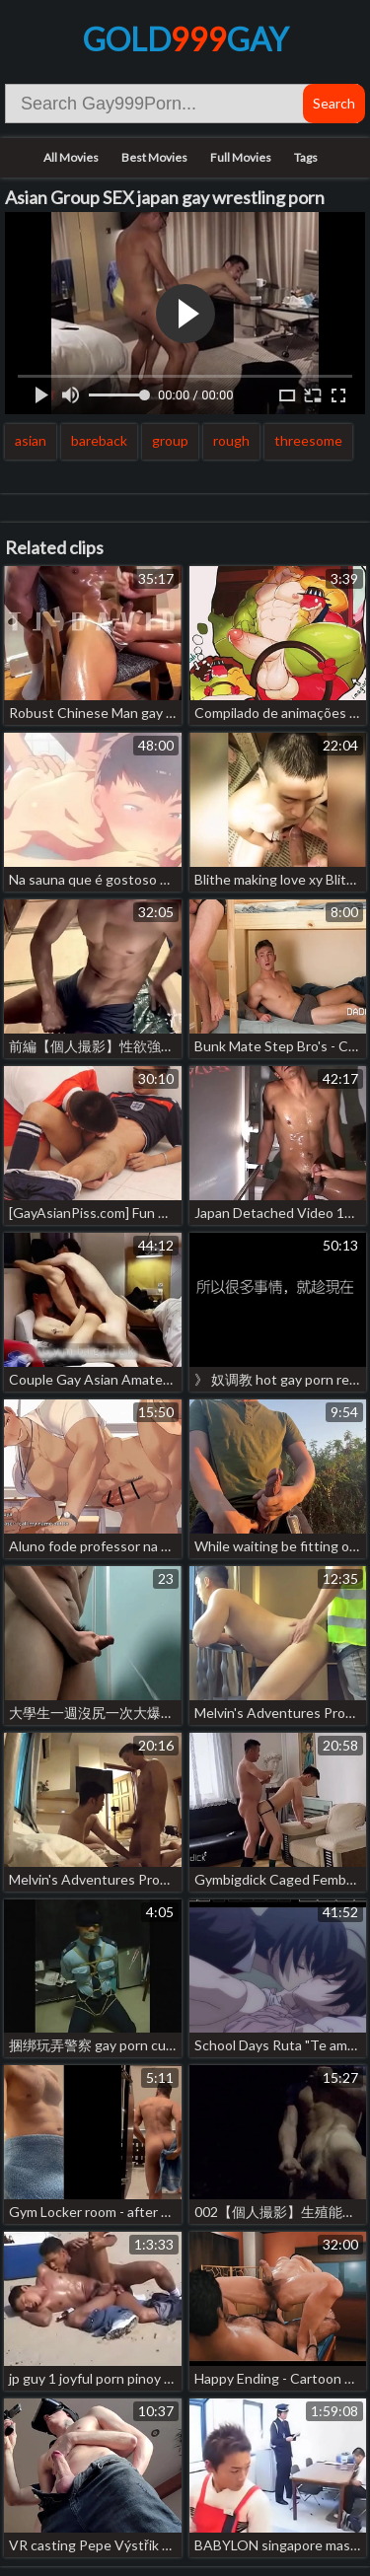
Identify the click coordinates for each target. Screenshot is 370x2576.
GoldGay (185, 39)
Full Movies (240, 157)
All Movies (71, 157)
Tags (306, 157)
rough (231, 440)
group (170, 440)
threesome (308, 440)
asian (30, 440)
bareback (99, 440)
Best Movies (154, 157)
